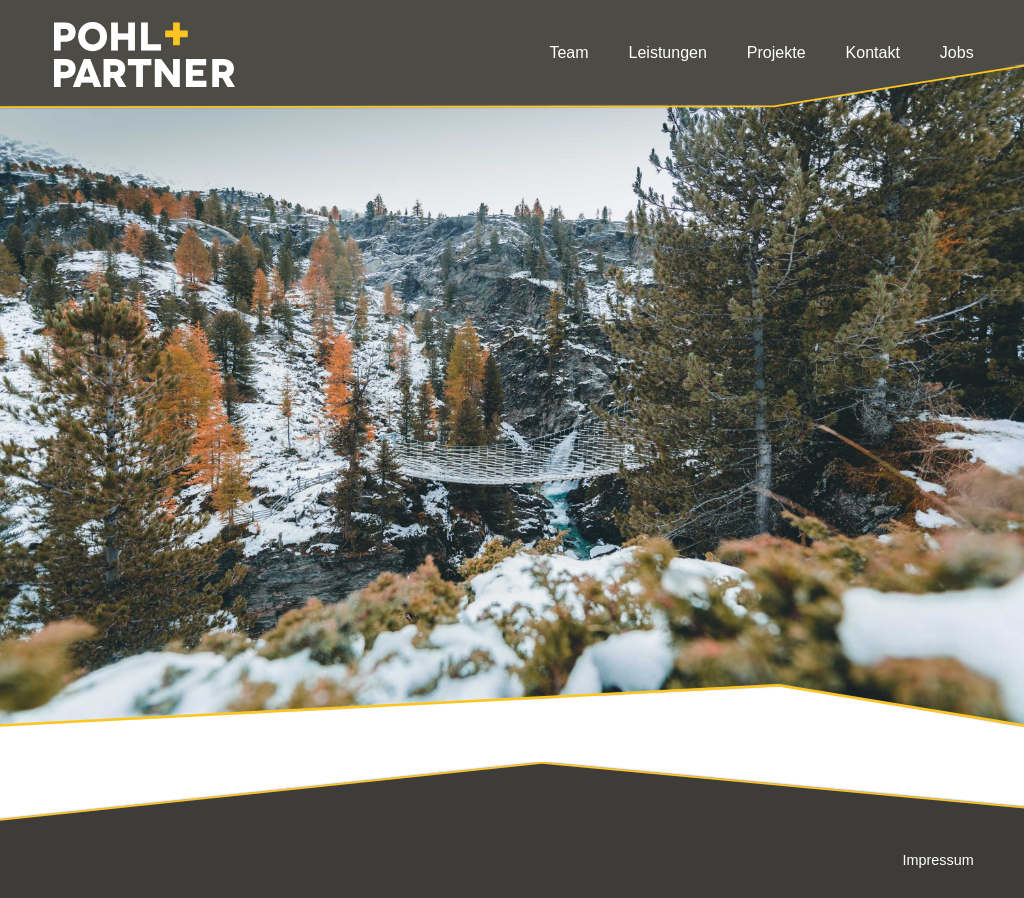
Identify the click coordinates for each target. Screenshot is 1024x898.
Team (568, 52)
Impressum (937, 860)
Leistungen (668, 52)
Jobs (957, 52)
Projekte (776, 52)
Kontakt (873, 52)
